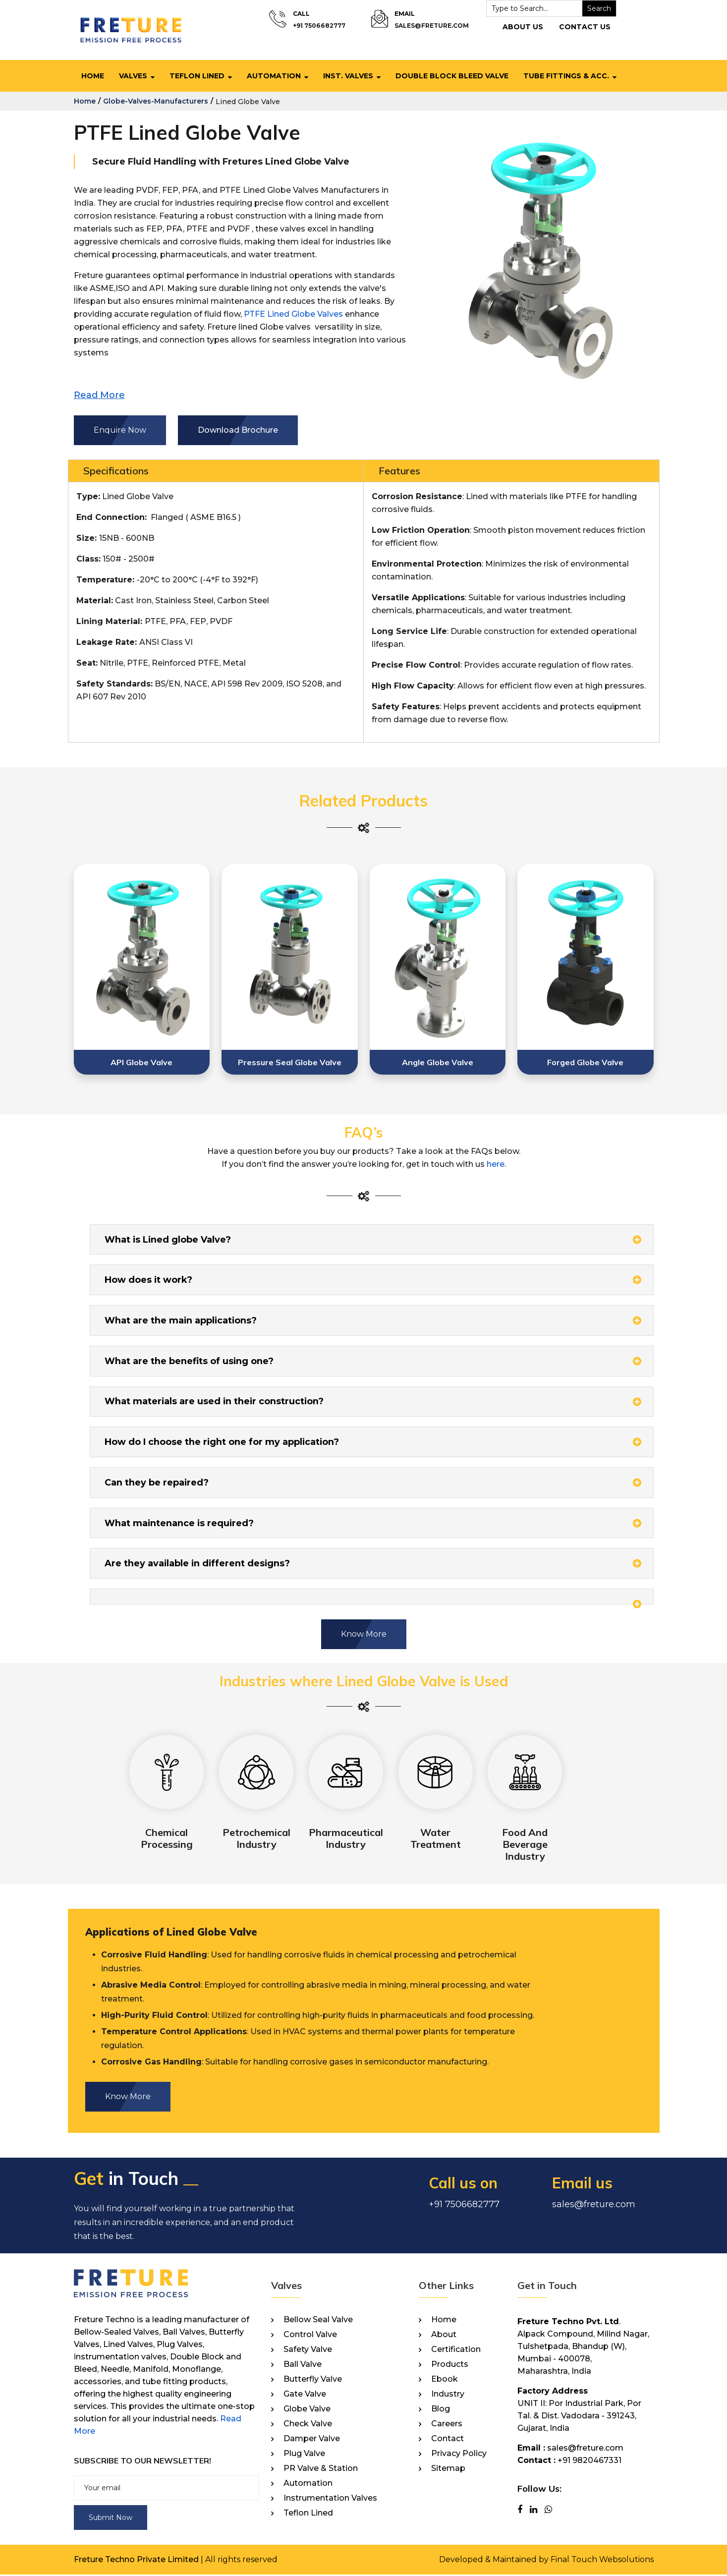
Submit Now (110, 2519)
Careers (446, 2424)
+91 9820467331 (589, 2461)
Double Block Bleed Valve (451, 75)
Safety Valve (307, 2350)
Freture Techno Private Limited (136, 2561)
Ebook (444, 2380)
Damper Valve (311, 2439)
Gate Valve (304, 2395)
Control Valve (310, 2335)
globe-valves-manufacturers (155, 101)
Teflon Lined (196, 75)
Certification (456, 2350)
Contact (447, 2439)
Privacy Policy (459, 2454)
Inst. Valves (348, 75)
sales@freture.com (431, 25)
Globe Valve (307, 2409)
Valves (133, 75)
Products (449, 2365)
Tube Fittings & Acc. (566, 75)
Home (92, 75)
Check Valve (307, 2424)
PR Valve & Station (320, 2469)
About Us (522, 26)
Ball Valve (302, 2365)
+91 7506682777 (319, 25)
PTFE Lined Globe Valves (293, 314)
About (443, 2335)
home (85, 101)
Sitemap (448, 2469)
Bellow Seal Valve (318, 2320)
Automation (274, 75)
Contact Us (584, 26)
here (495, 1164)
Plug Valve (304, 2454)
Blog (440, 2409)
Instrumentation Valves (330, 2499)
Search (599, 8)
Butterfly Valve (312, 2380)
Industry (447, 2395)
